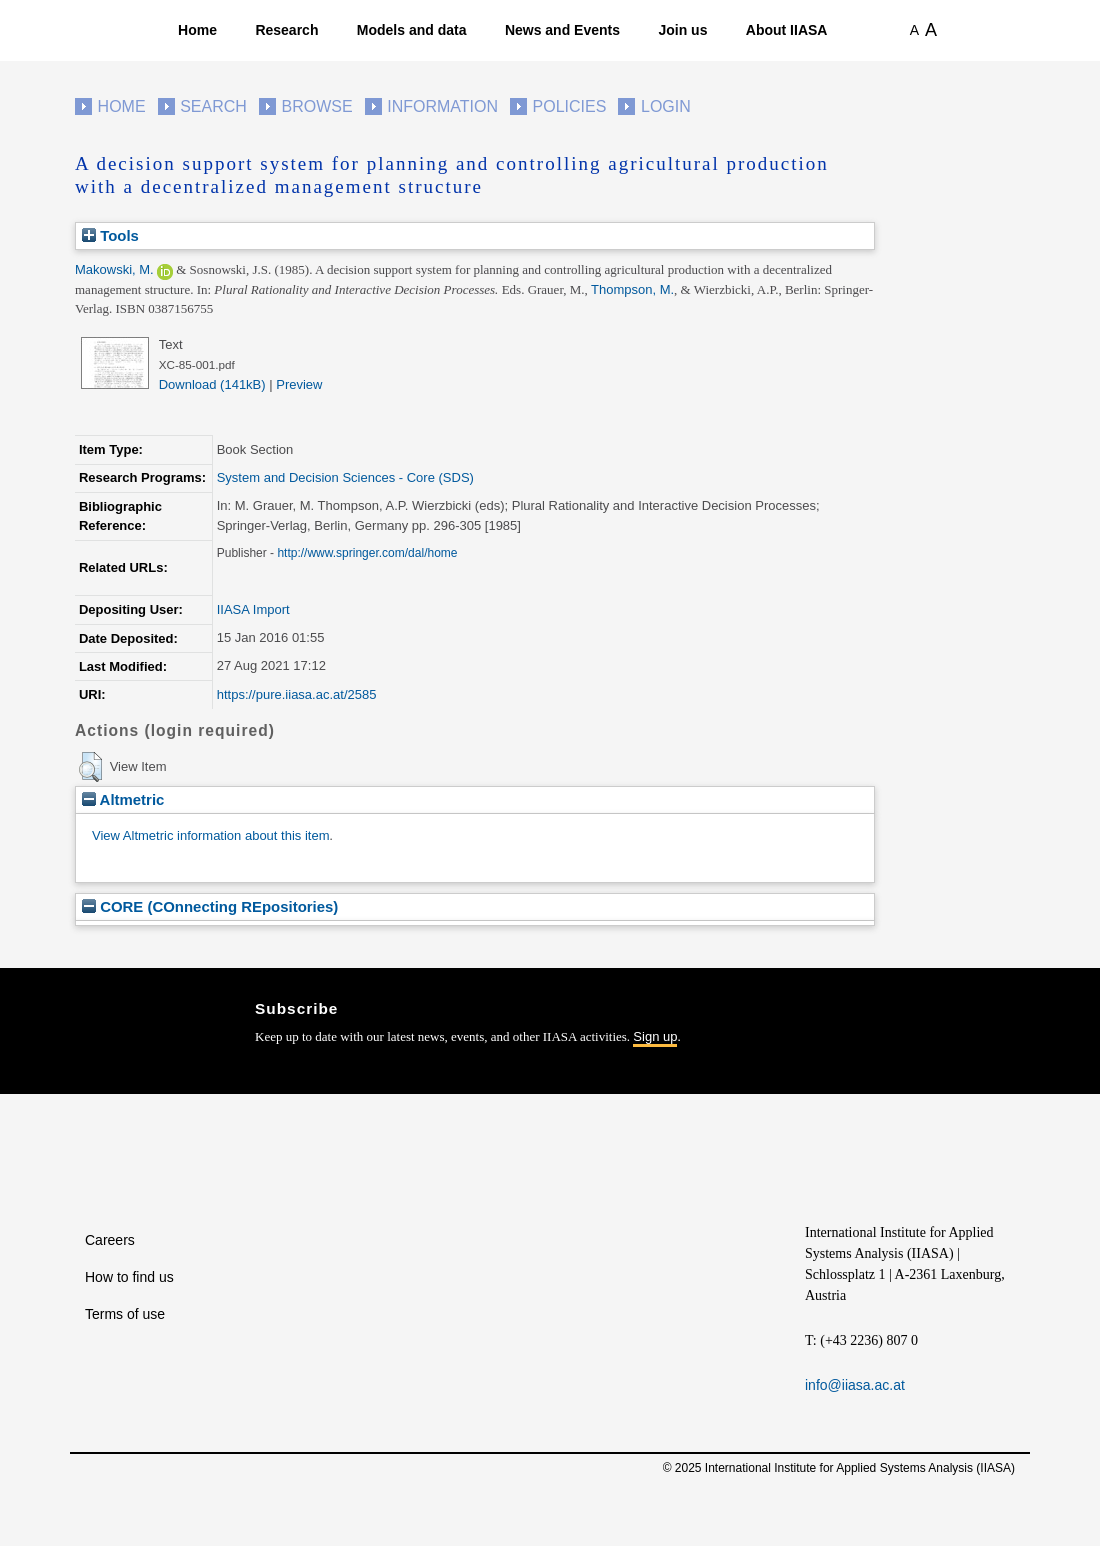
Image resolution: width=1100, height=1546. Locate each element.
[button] (90, 767)
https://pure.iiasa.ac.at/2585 (297, 694)
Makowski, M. (114, 269)
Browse (316, 106)
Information (442, 106)
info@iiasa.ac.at (855, 1385)
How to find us (129, 1277)
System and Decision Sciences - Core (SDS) (345, 477)
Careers (110, 1240)
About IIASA (787, 30)
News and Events (562, 30)
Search (213, 106)
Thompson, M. (632, 289)
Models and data (412, 30)
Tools (110, 235)
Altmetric (123, 799)
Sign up (655, 1036)
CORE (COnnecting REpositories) (210, 906)
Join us (682, 30)
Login (666, 106)
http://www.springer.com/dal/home (367, 553)
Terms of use (125, 1314)
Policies (570, 106)
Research (286, 30)
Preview (299, 384)
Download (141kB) (212, 384)
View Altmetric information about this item (210, 835)
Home (197, 30)
